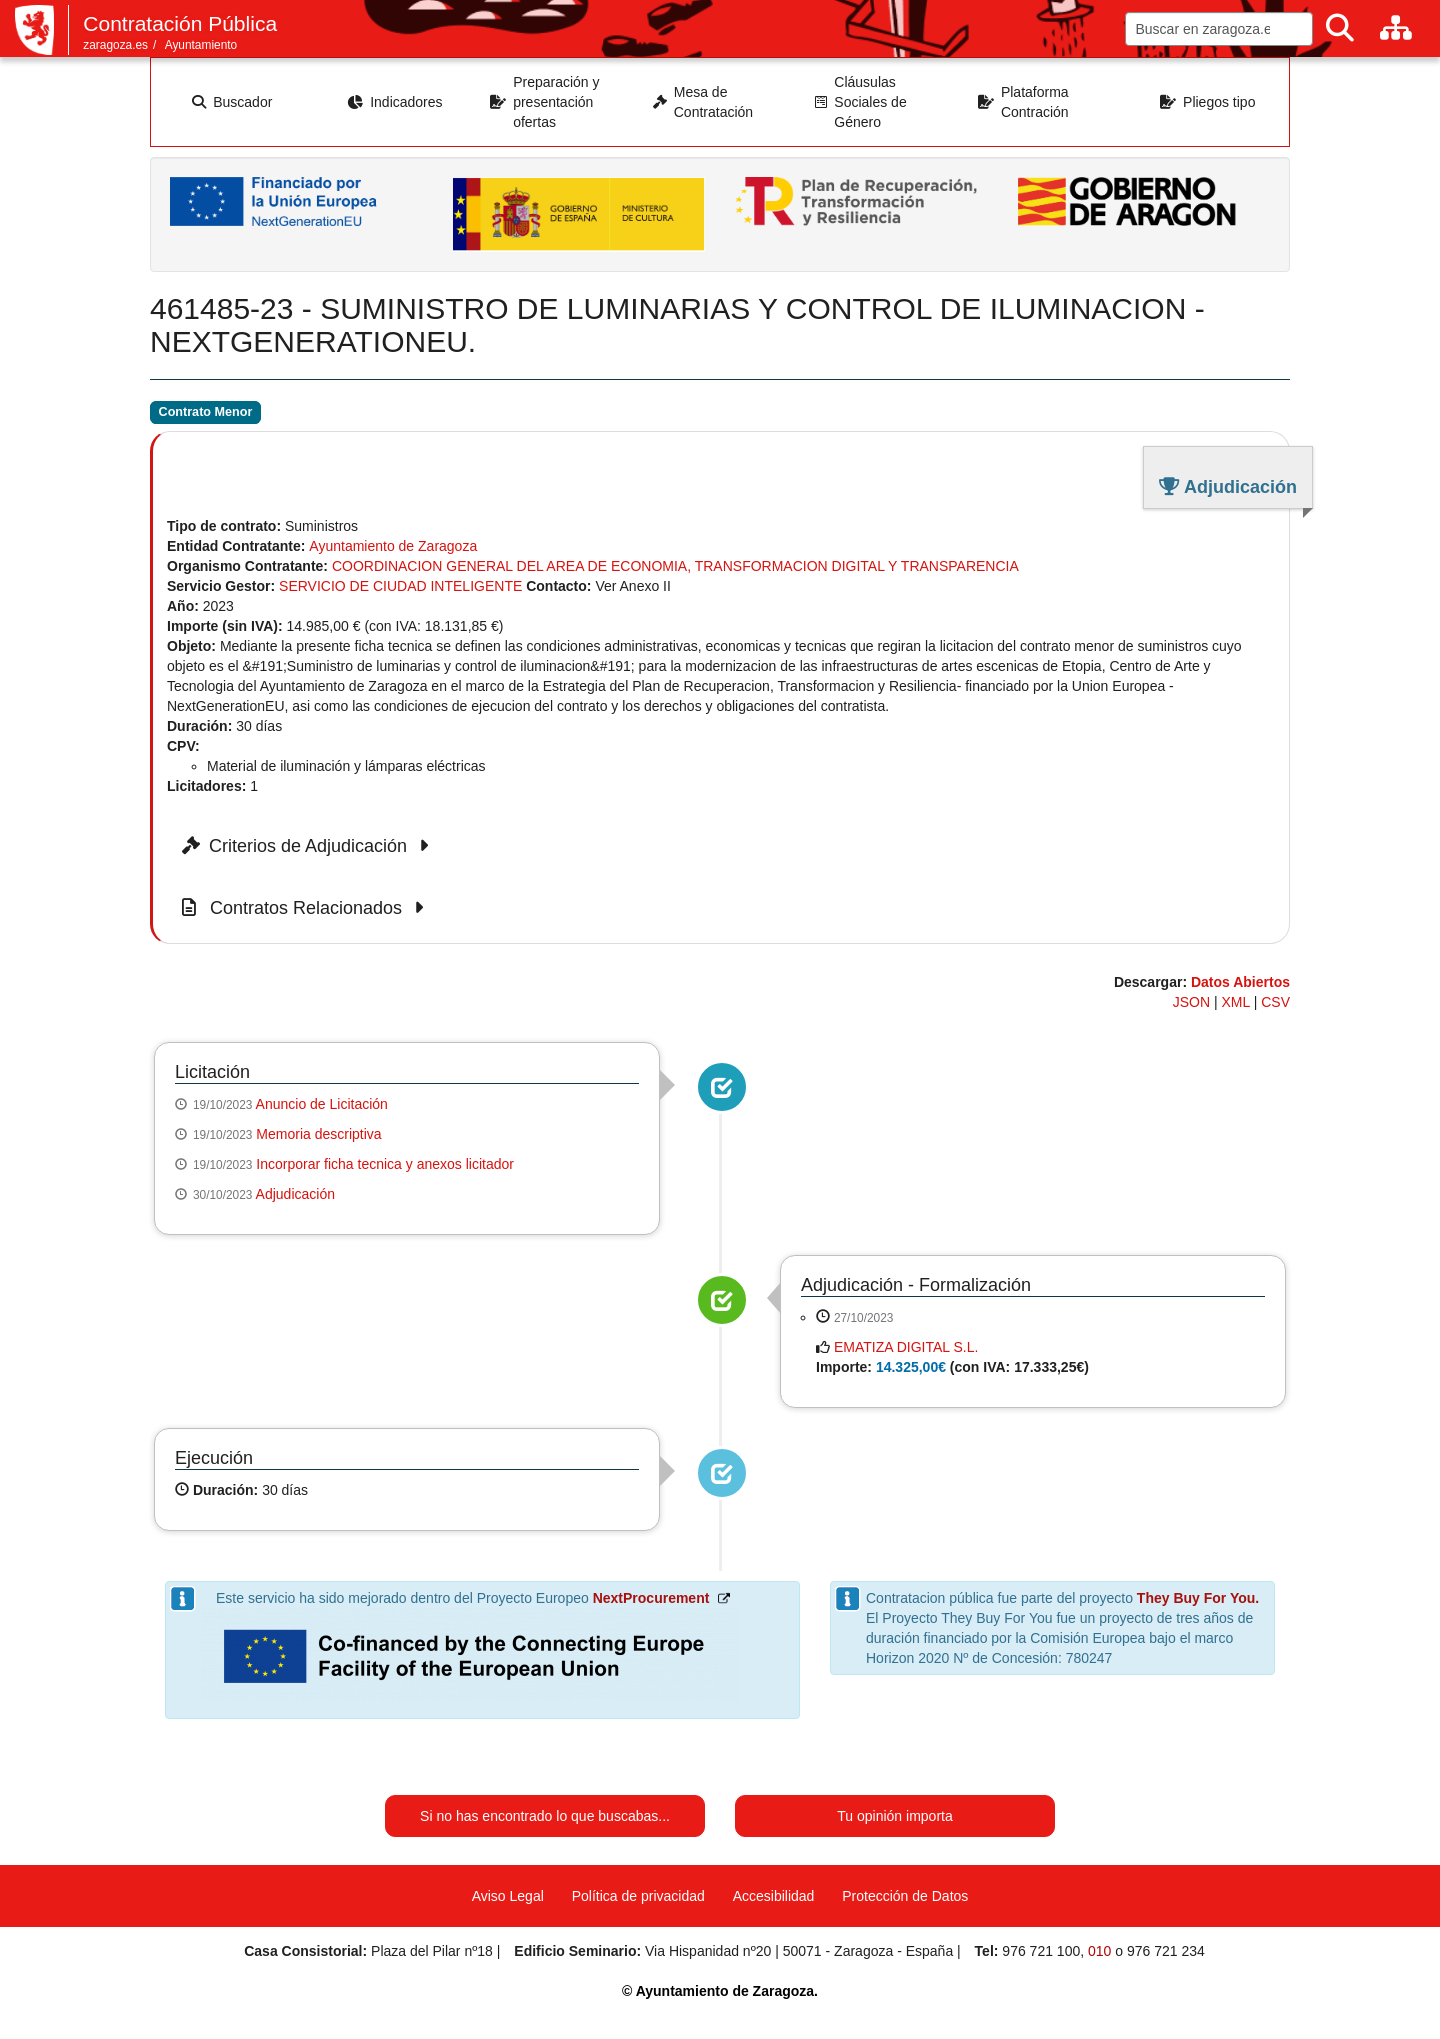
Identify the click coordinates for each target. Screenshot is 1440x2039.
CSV (1275, 1002)
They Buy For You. (1198, 1598)
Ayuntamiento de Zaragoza (393, 546)
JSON (1191, 1002)
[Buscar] (1340, 28)
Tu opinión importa (894, 1816)
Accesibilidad (774, 1896)
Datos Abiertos (1240, 982)
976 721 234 (1166, 1951)
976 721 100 (1041, 1951)
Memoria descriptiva (318, 1134)
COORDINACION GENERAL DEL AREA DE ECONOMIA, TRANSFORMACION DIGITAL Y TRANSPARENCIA (675, 566)
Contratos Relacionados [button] (306, 908)
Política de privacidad (638, 1896)
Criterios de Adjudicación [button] (308, 846)
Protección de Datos (905, 1896)
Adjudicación (295, 1194)
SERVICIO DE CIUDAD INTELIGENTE (400, 586)
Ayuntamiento (201, 45)
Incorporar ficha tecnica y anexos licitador (385, 1164)
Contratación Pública (180, 23)
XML (1236, 1002)
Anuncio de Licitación (322, 1104)
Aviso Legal (508, 1896)
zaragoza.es (115, 45)
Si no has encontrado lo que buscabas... (545, 1816)
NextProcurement (651, 1598)
